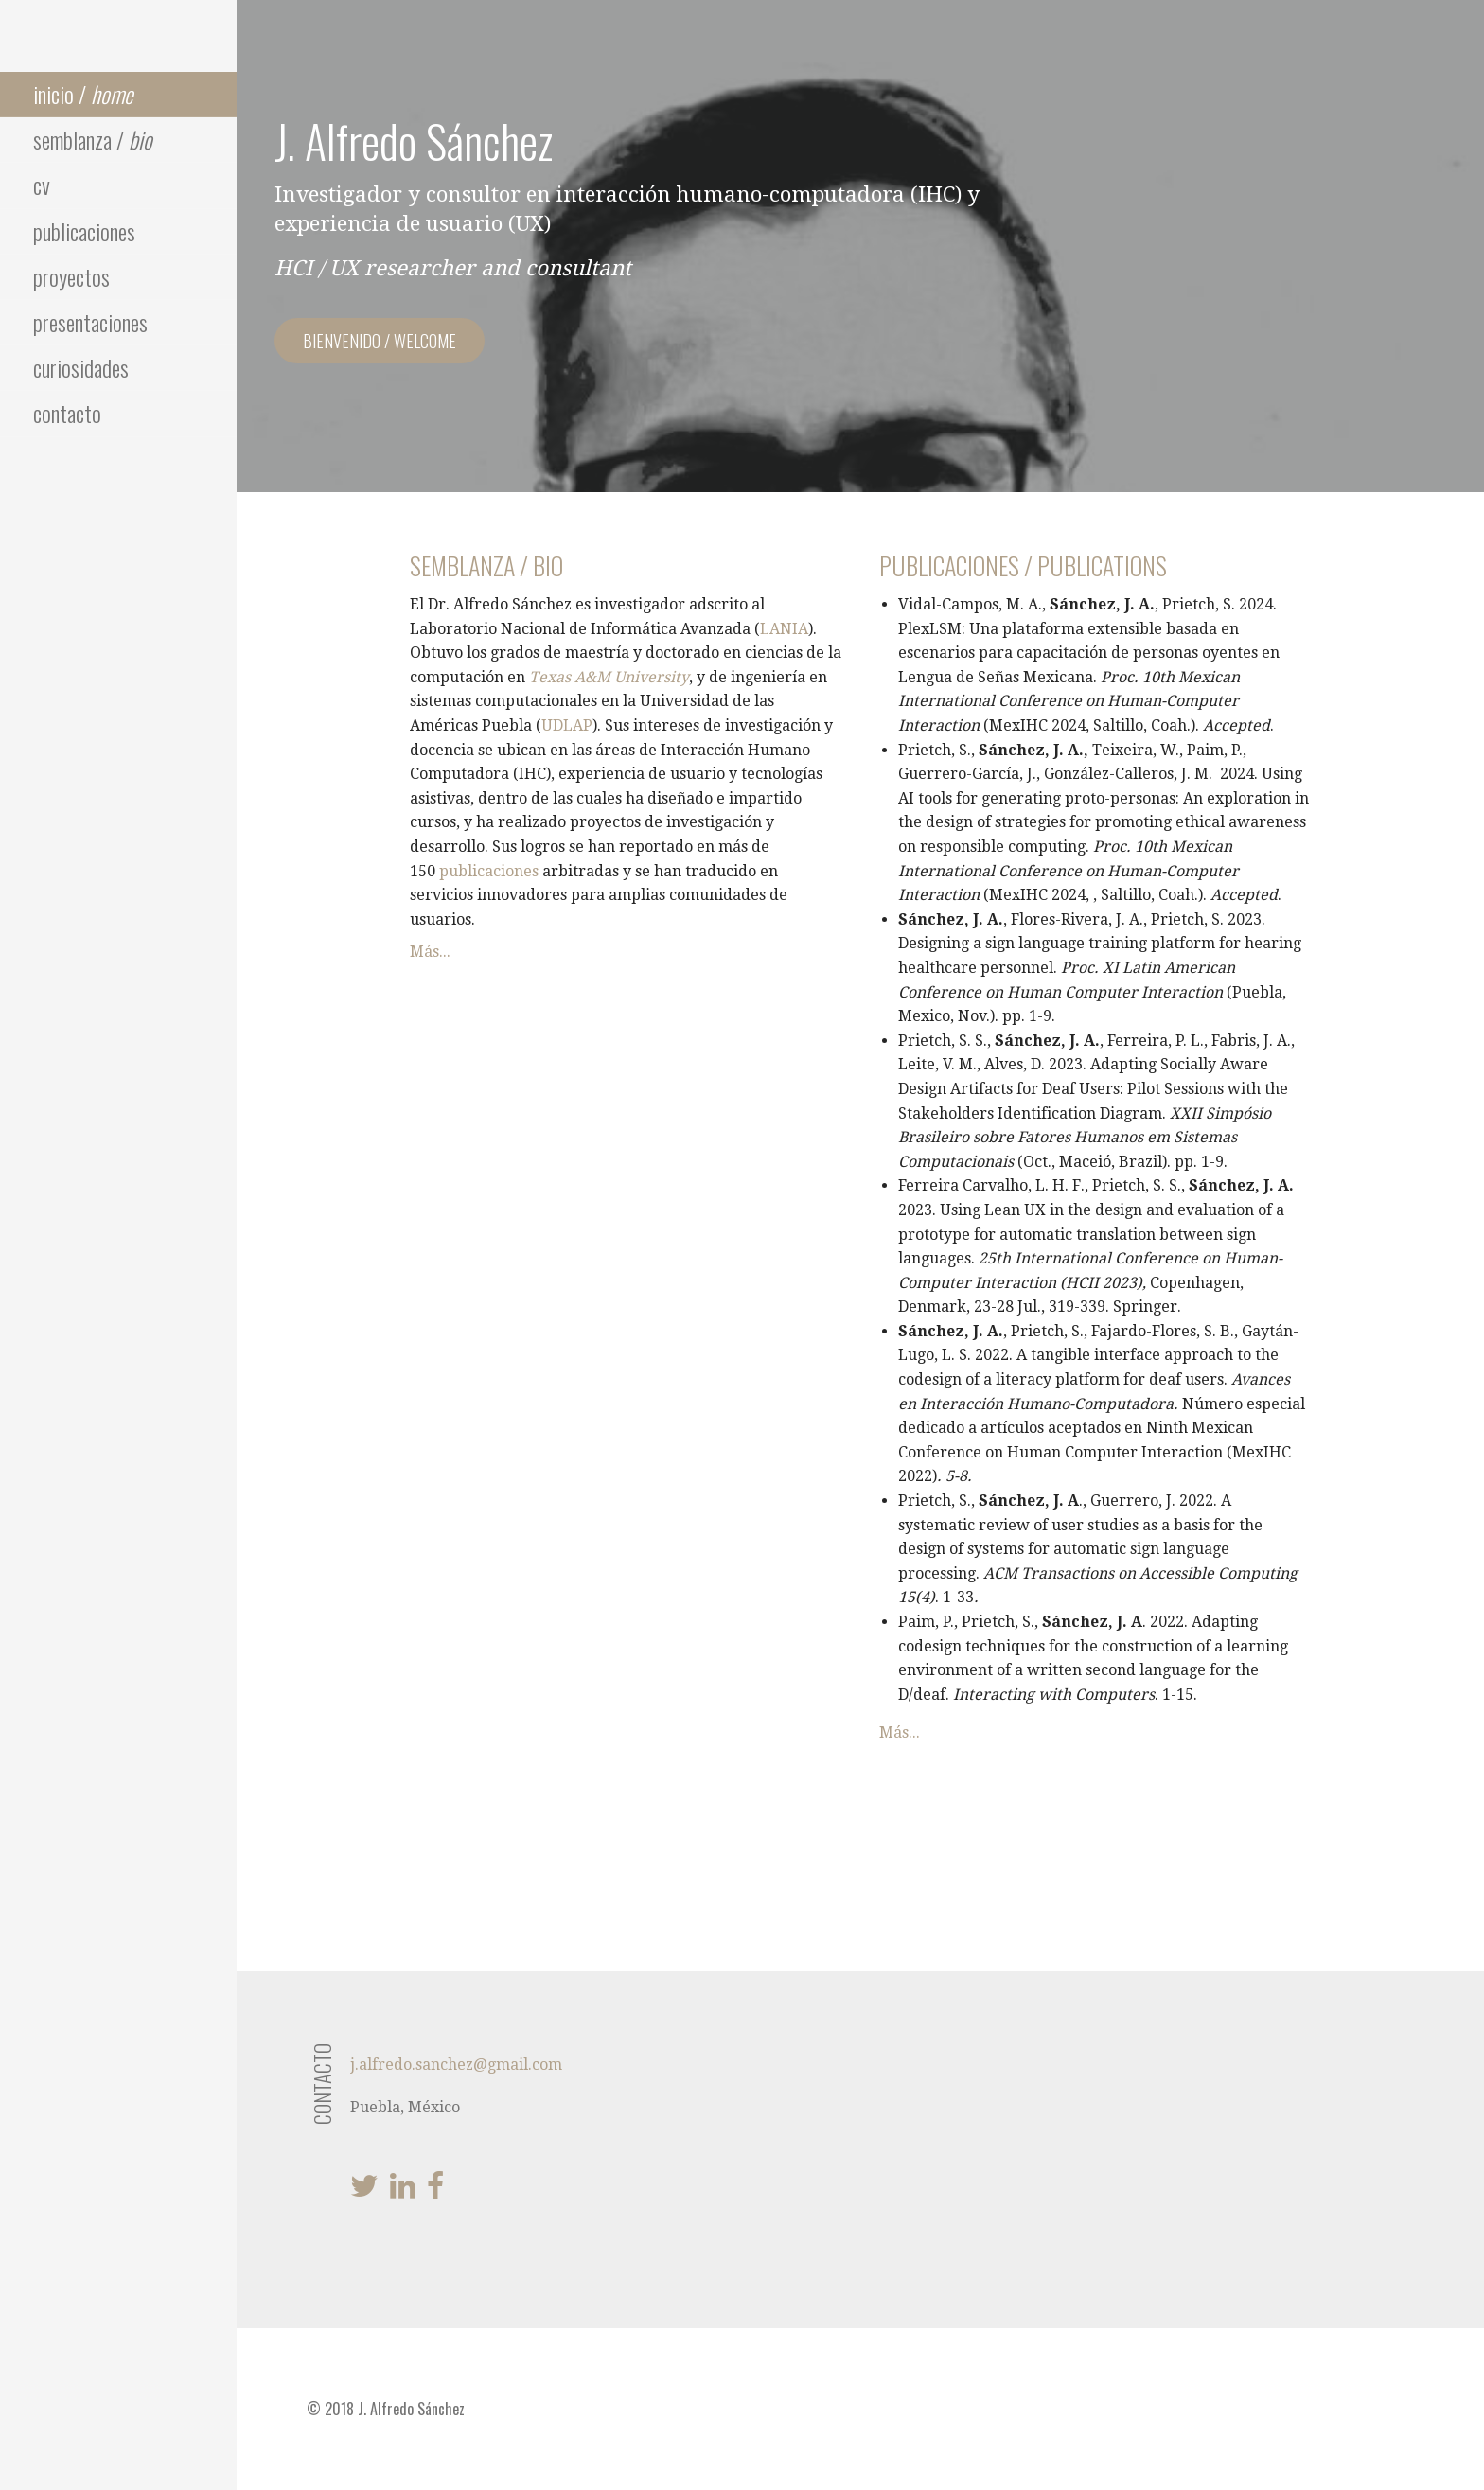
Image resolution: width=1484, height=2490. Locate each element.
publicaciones (84, 231)
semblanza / (92, 139)
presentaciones (90, 322)
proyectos (71, 276)
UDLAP (566, 725)
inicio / (82, 94)
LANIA (784, 629)
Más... (430, 952)
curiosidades (81, 367)
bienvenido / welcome (379, 340)
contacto (67, 413)
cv (41, 185)
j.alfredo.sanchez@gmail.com (456, 2065)
